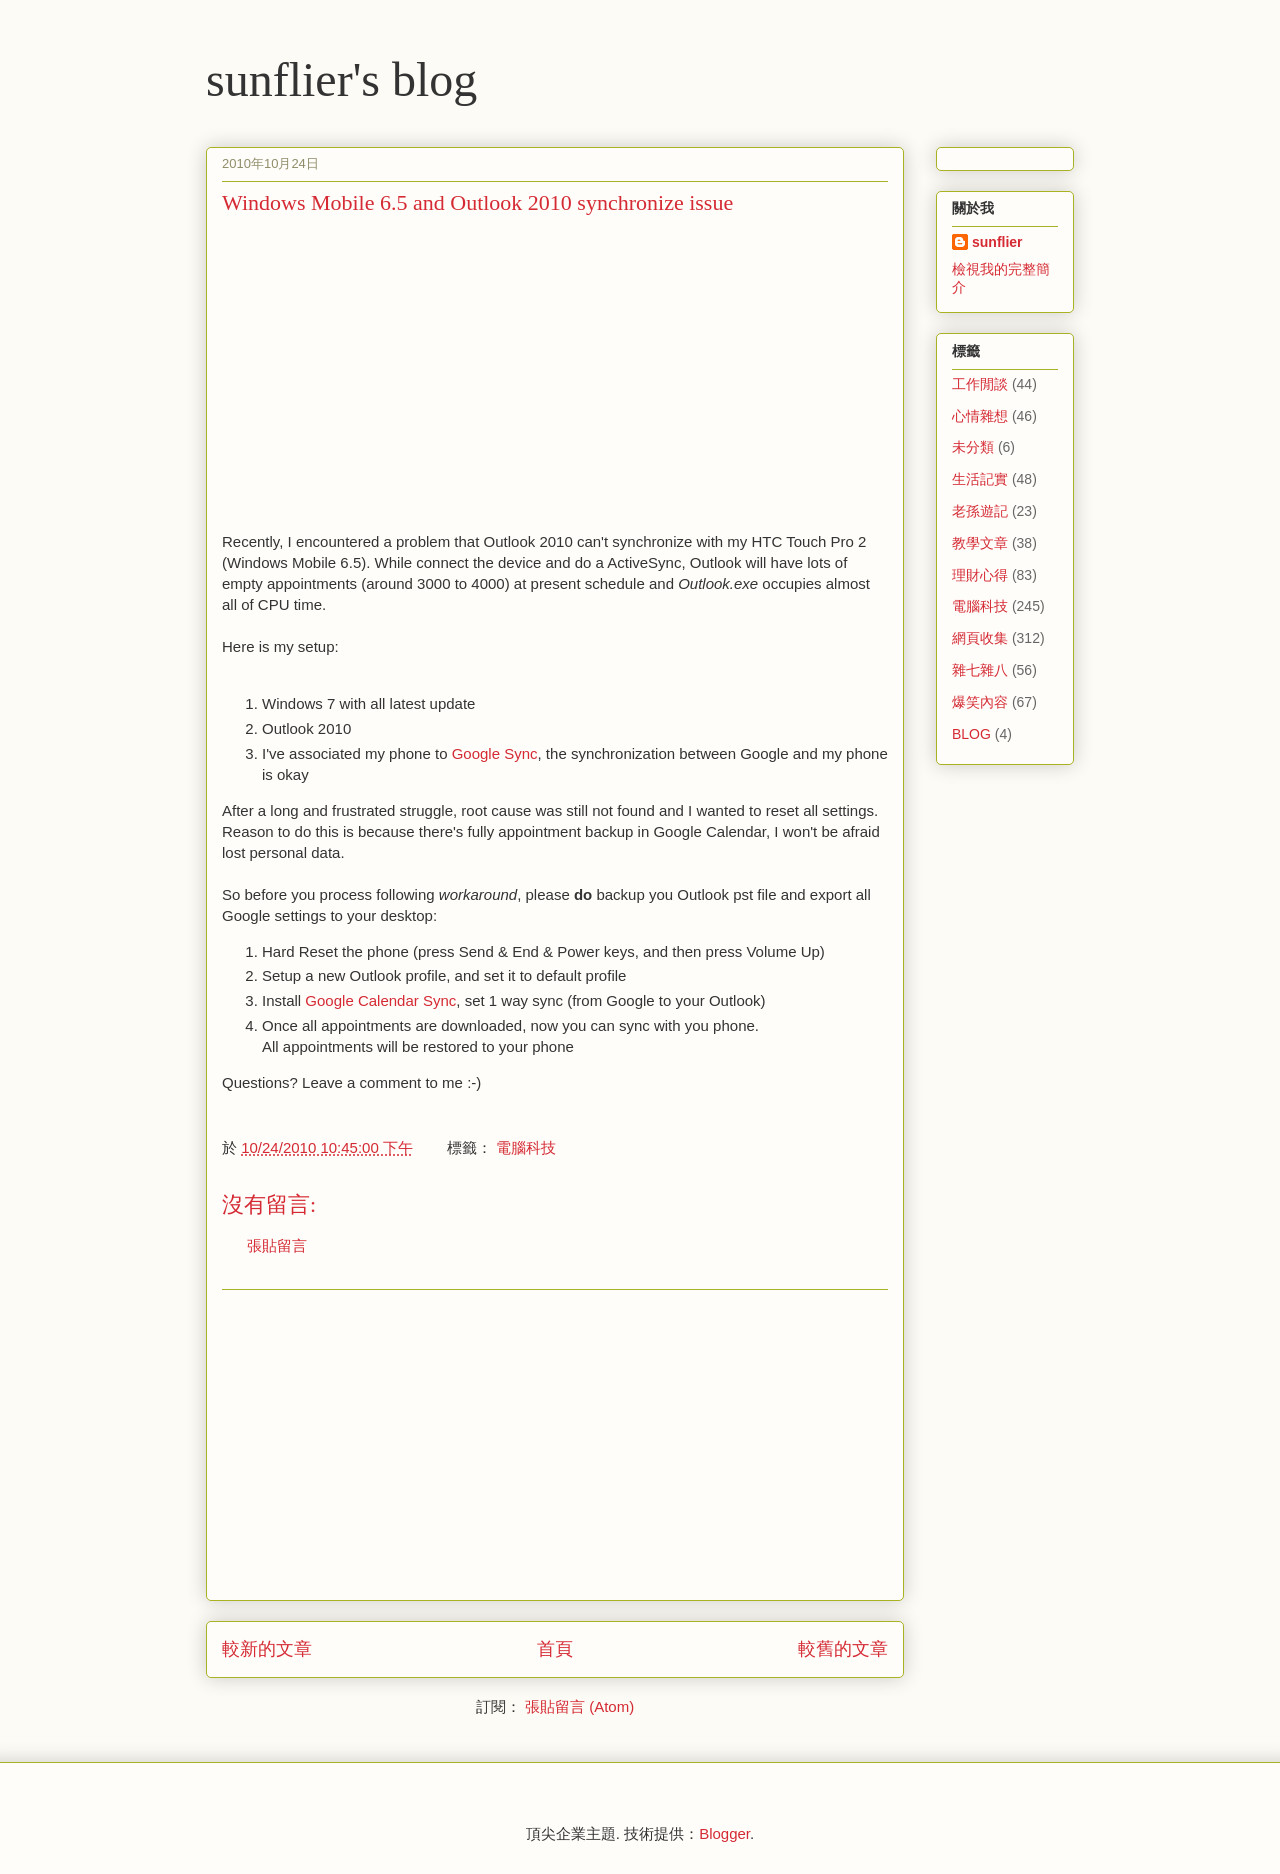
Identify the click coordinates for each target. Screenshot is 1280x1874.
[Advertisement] (390, 371)
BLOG (971, 734)
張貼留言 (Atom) (579, 1706)
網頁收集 (980, 638)
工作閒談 (980, 384)
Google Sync (495, 753)
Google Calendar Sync (380, 1000)
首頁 (555, 1649)
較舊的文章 (843, 1649)
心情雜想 (980, 416)
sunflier (997, 242)
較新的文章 (267, 1649)
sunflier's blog (341, 79)
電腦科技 (526, 1147)
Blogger (724, 1833)
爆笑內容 (980, 702)
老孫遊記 (980, 511)
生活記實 (980, 479)
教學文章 (980, 543)
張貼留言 (277, 1245)
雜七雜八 (980, 670)
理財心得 (980, 575)
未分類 (973, 447)
